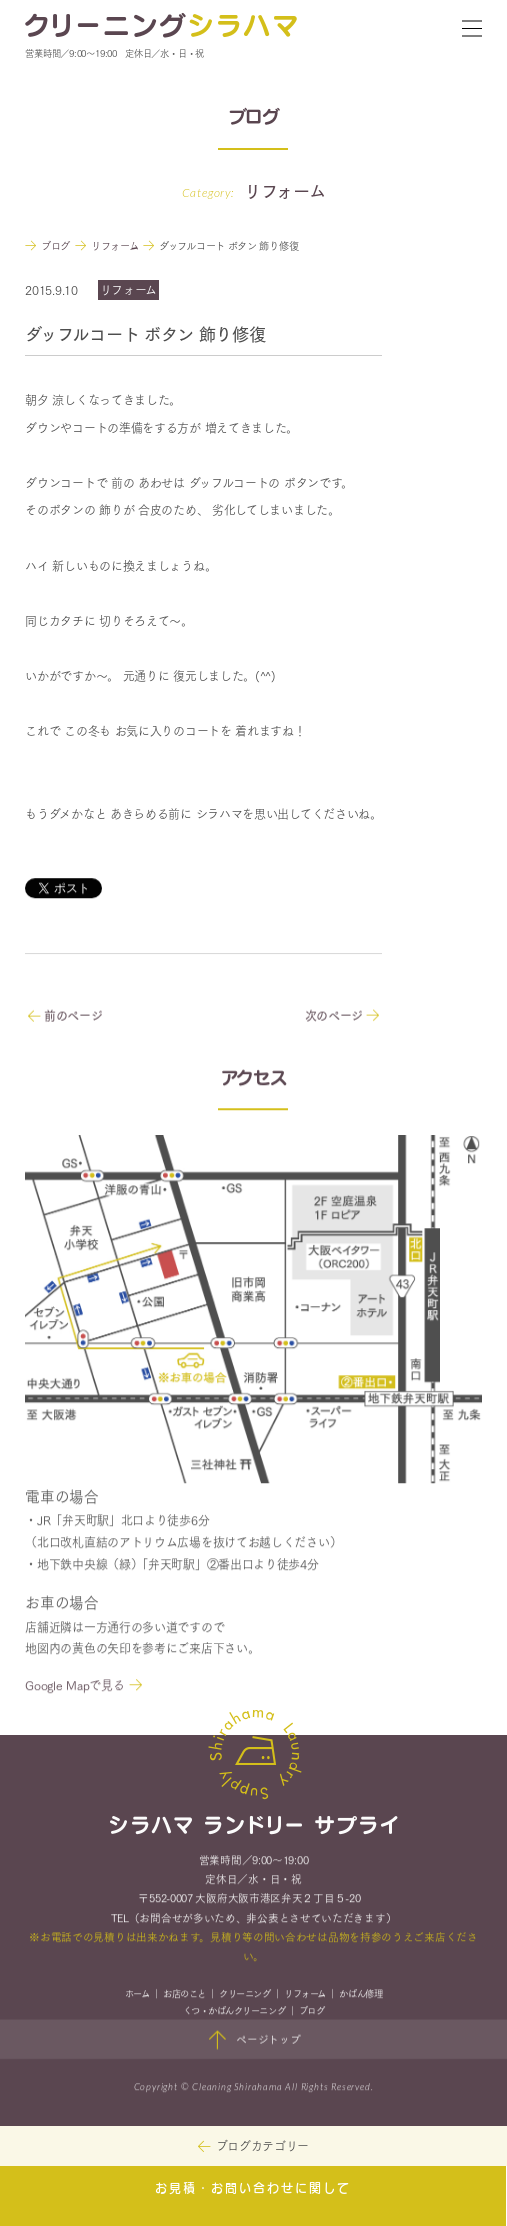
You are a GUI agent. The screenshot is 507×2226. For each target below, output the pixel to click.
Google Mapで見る (74, 1687)
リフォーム (305, 1995)
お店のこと (184, 1995)
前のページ (65, 1017)
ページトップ (253, 2043)
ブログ (312, 2012)
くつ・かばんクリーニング (234, 2012)
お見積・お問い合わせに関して (253, 2188)
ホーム (137, 1995)
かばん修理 (360, 1995)
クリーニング (244, 1995)
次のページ (342, 1017)
